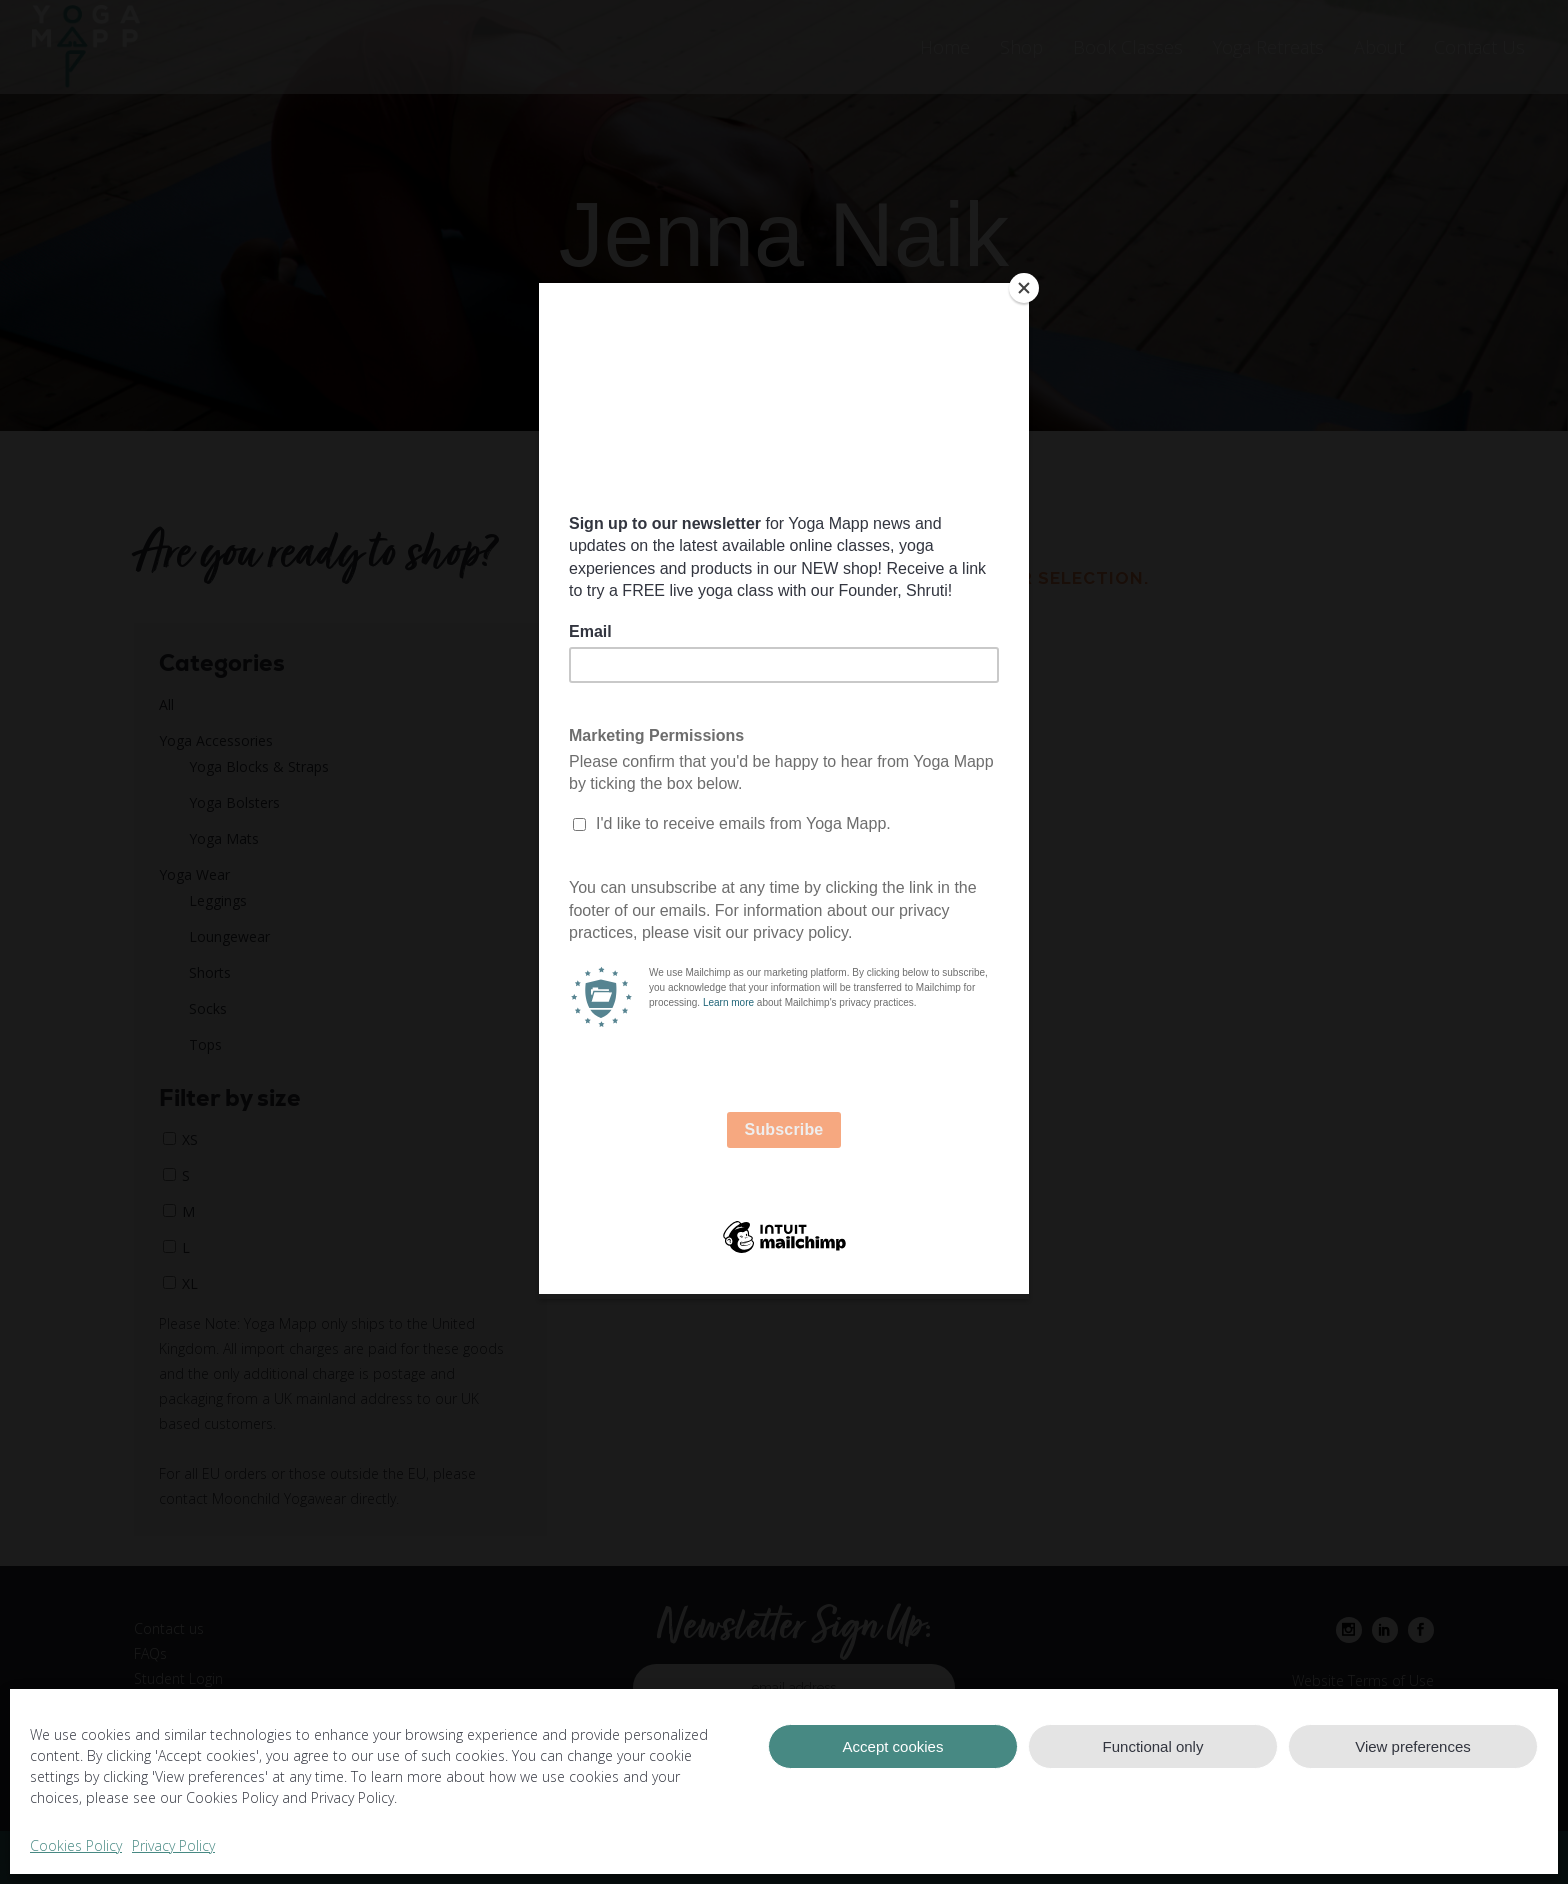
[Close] (1024, 288)
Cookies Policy (76, 1845)
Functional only (1153, 1746)
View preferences (1413, 1746)
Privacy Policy (173, 1845)
